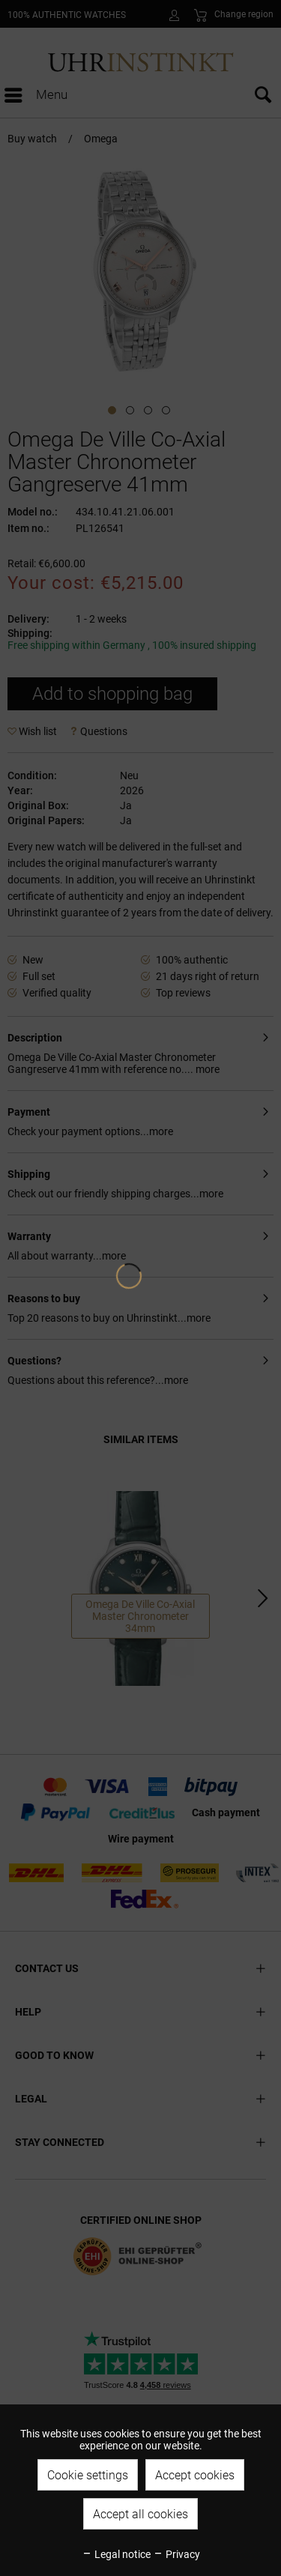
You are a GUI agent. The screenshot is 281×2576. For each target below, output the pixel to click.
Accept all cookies (140, 2514)
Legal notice (116, 2554)
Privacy (176, 2554)
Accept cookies (195, 2475)
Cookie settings (87, 2475)
